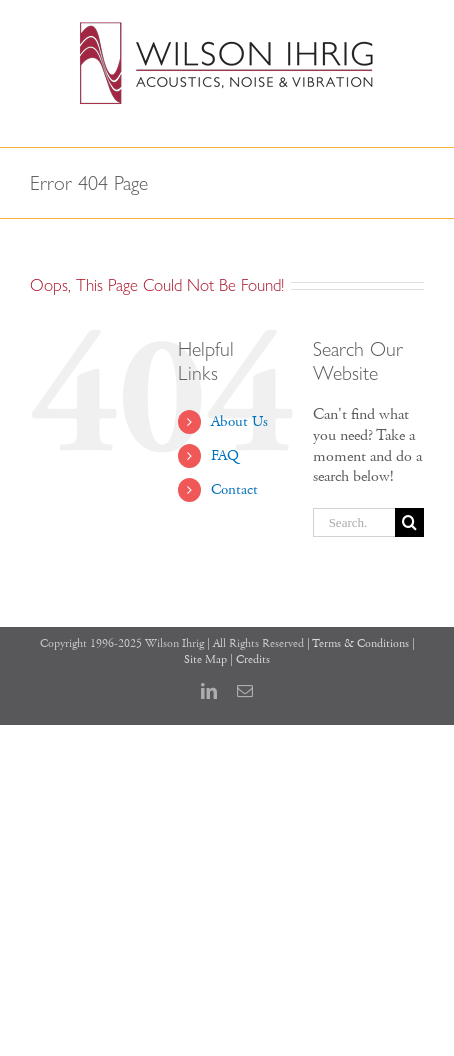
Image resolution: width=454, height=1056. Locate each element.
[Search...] (354, 522)
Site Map (205, 659)
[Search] (409, 522)
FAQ (225, 455)
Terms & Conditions (360, 643)
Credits (253, 659)
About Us (239, 421)
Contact (234, 489)
